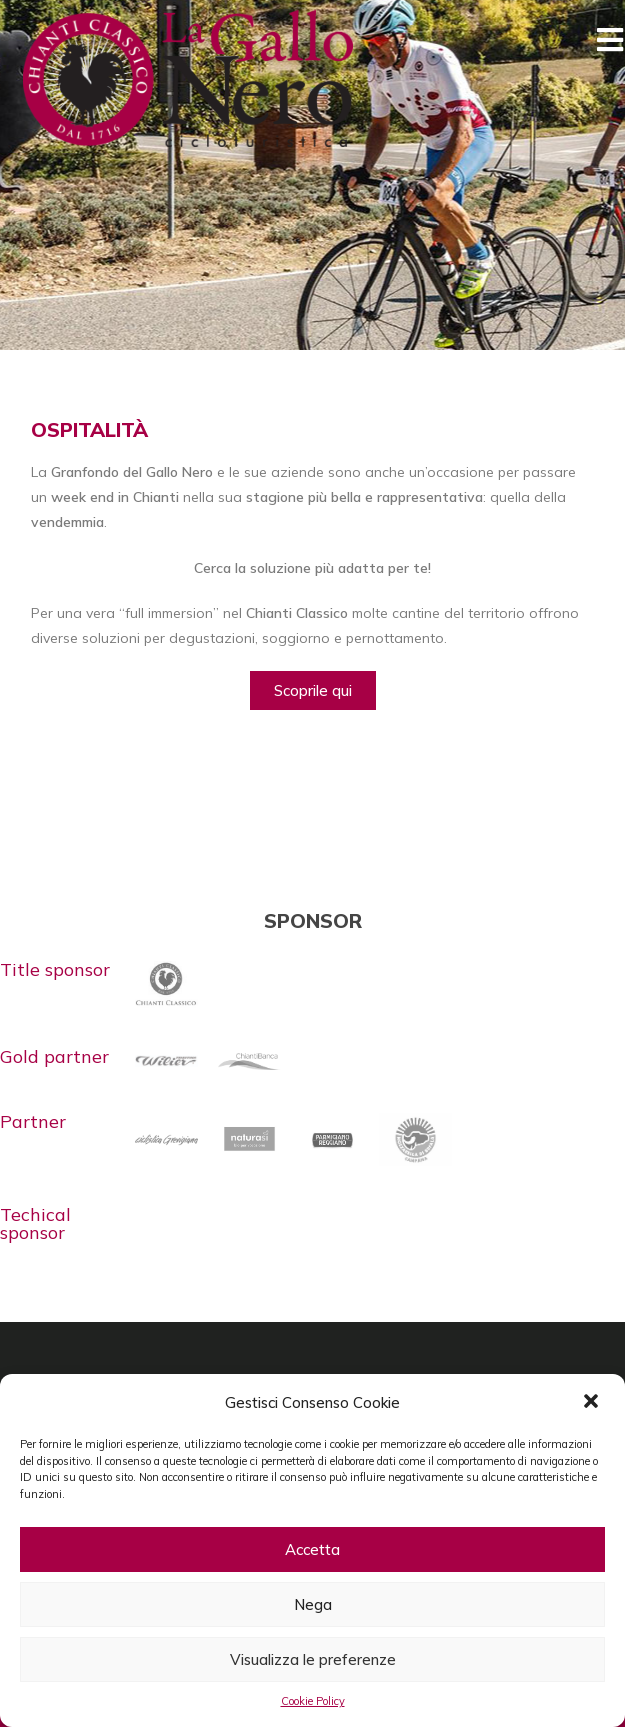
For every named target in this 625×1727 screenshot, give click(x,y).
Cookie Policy (313, 1701)
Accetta (312, 1549)
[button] (593, 1403)
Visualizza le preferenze (313, 1659)
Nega (313, 1604)
